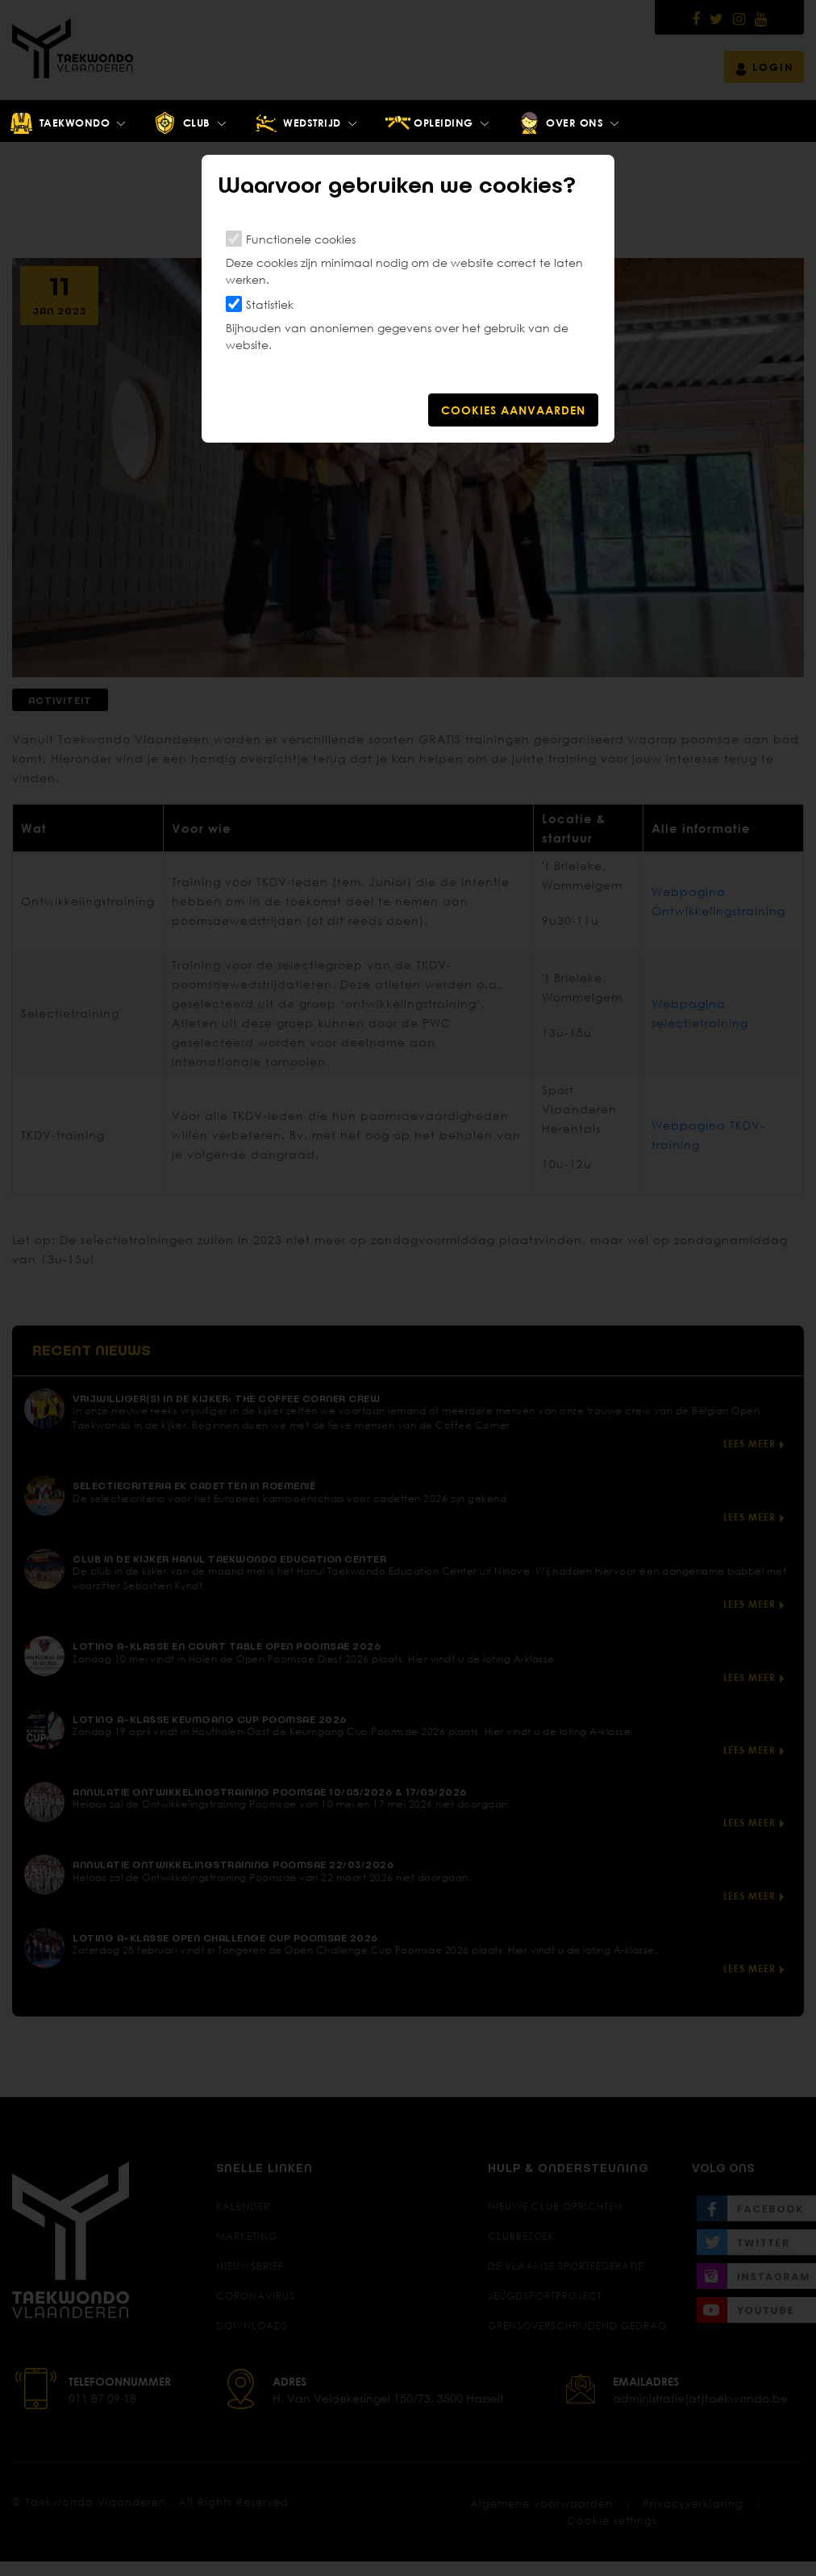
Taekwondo (59, 123)
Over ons (560, 123)
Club (181, 123)
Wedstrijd (297, 123)
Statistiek (270, 304)
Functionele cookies (301, 239)
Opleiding (428, 123)
